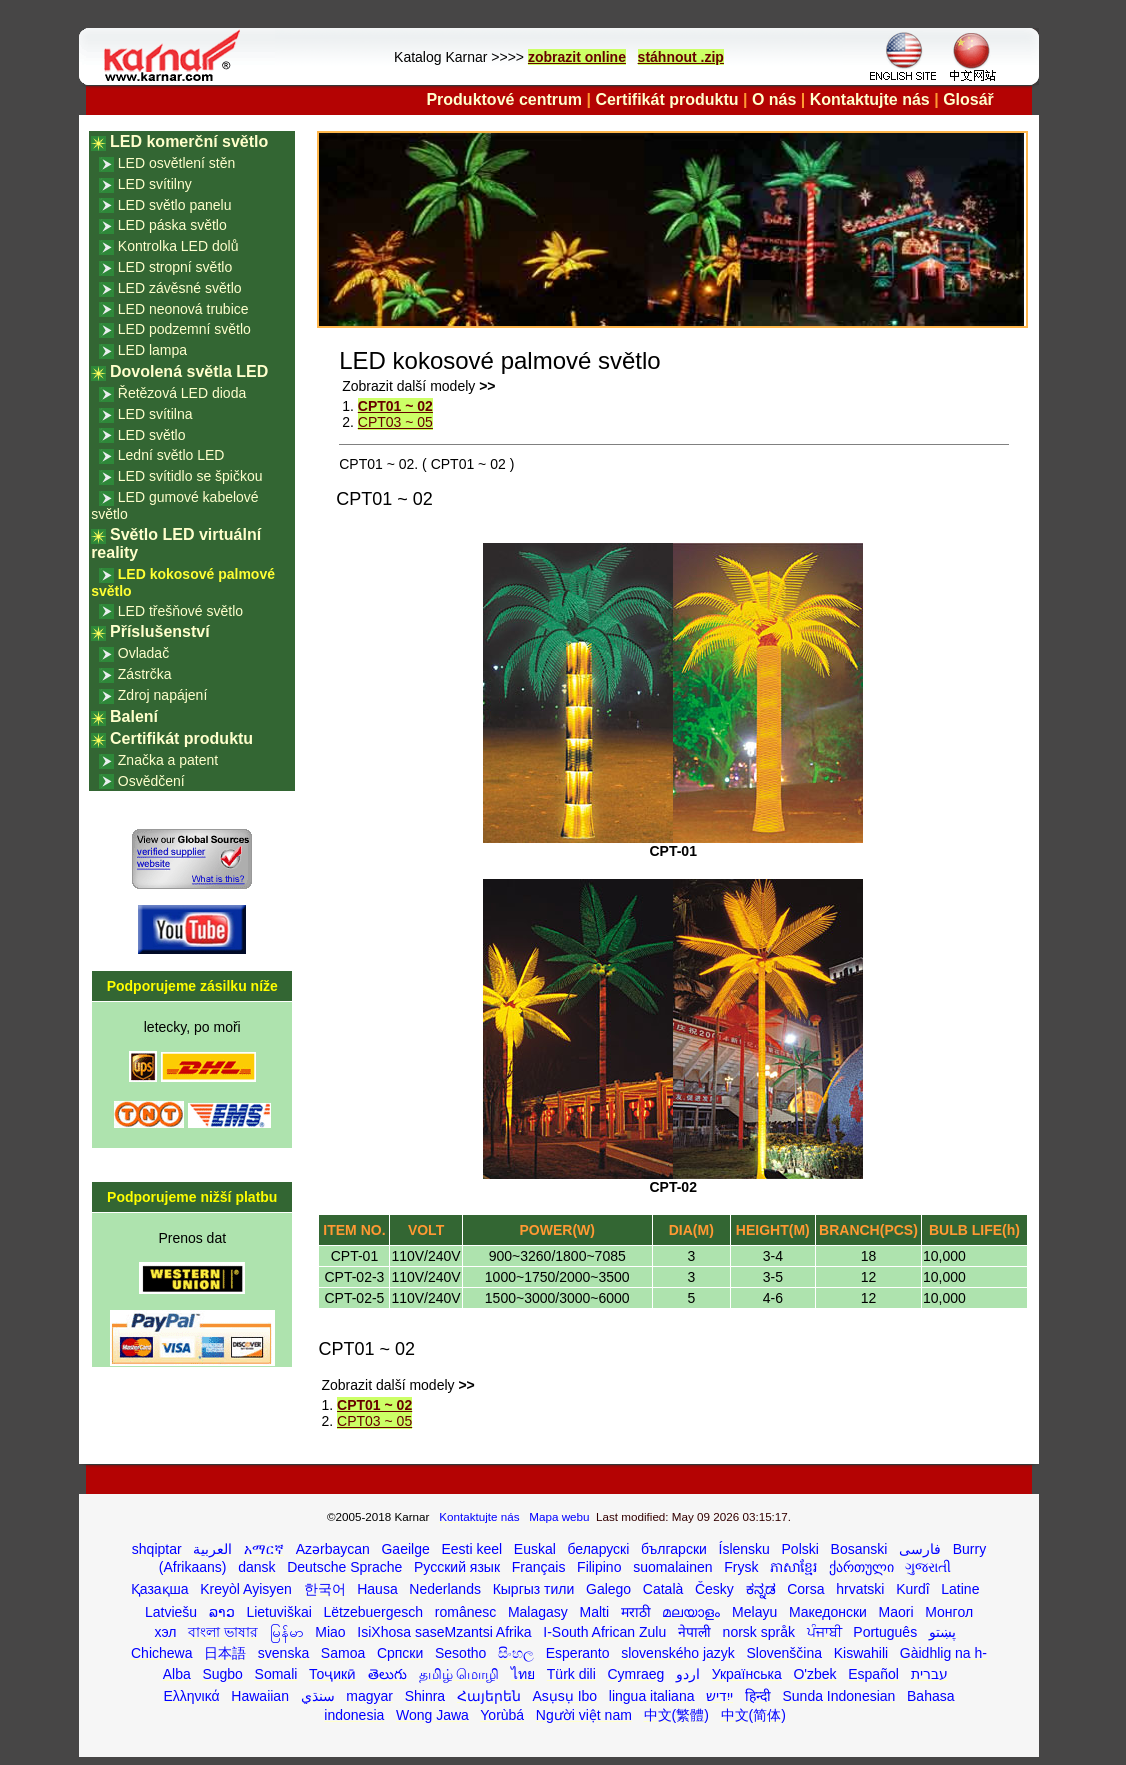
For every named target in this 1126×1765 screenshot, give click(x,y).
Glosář (968, 99)
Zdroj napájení (163, 695)
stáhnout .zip (681, 57)
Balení (134, 716)
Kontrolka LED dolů (178, 246)
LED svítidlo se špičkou (190, 476)
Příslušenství (160, 631)
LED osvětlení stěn (177, 163)
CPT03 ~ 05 (395, 422)
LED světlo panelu (175, 205)
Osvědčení (151, 781)
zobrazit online (577, 57)
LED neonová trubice (183, 309)
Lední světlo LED (171, 455)
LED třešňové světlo (180, 611)
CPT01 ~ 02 (395, 406)
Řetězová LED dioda (182, 393)
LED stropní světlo (175, 267)
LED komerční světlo (189, 141)
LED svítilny (155, 184)
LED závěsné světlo (180, 288)
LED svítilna (155, 414)
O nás (774, 99)
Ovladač (143, 653)
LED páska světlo (172, 225)
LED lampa (152, 350)
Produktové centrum (504, 99)
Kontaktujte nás (870, 99)
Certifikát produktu (666, 99)
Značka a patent (168, 760)
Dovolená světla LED (189, 371)
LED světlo (152, 435)
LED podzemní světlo (184, 329)
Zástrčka (145, 674)
